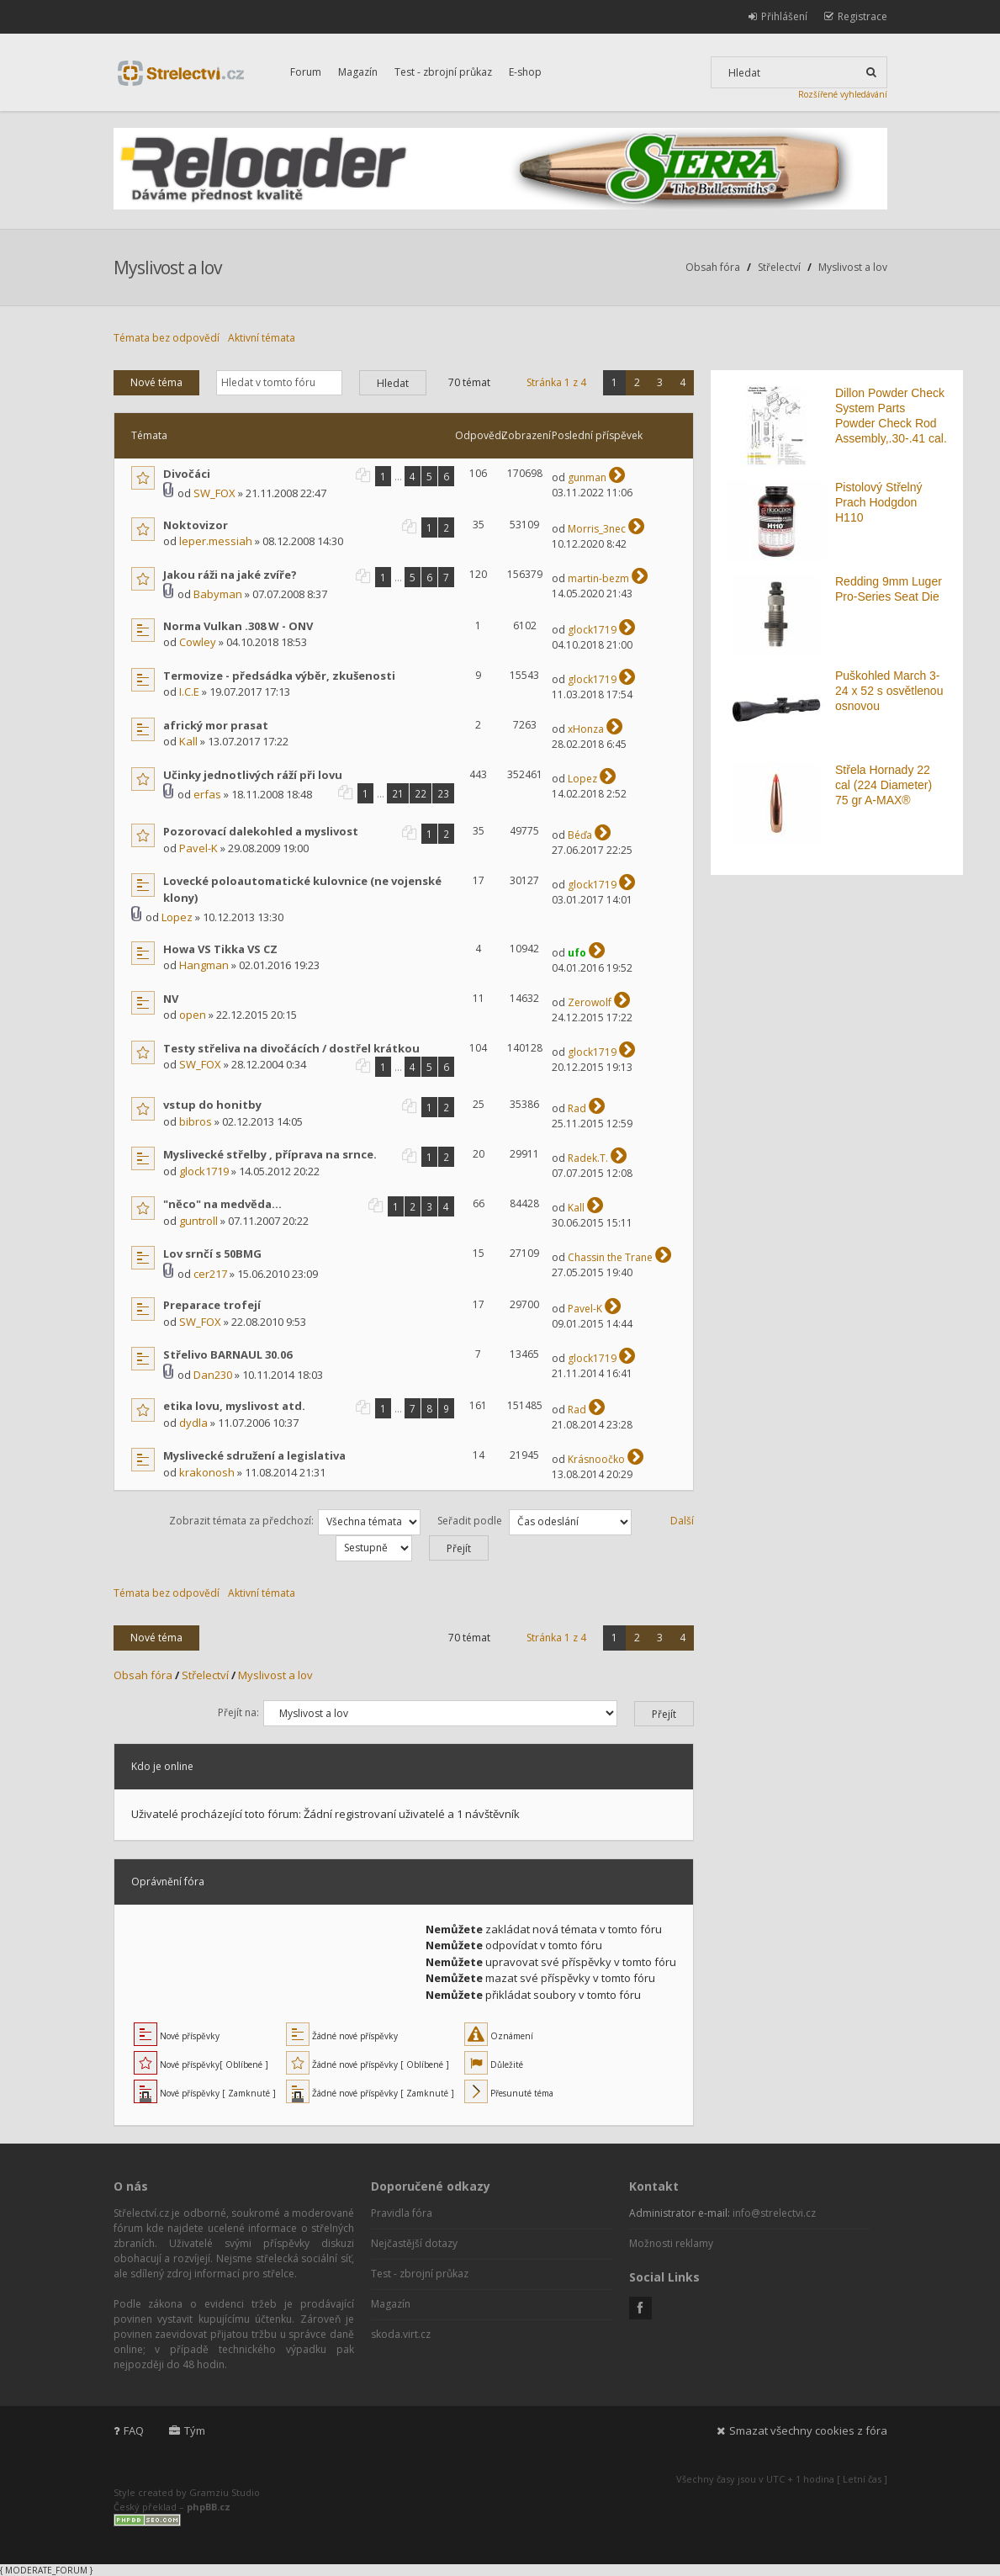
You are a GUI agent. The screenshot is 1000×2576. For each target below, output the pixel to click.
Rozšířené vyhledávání (842, 94)
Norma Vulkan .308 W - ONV (238, 625)
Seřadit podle (534, 1520)
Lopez (582, 778)
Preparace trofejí (212, 1304)
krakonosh (207, 1472)
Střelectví (779, 267)
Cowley (197, 641)
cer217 (210, 1273)
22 (420, 793)
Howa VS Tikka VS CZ (220, 949)
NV (170, 998)
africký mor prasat (215, 725)
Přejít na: (238, 1712)
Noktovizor (195, 525)
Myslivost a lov (167, 267)
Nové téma (156, 382)
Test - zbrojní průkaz (443, 72)
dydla (193, 1422)
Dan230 (212, 1374)
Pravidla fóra (401, 2213)
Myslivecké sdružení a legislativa (254, 1455)
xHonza (586, 729)
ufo (577, 953)
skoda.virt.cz (401, 2334)
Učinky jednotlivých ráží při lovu (252, 774)
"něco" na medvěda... (222, 1203)
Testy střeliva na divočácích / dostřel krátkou (291, 1048)
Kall (188, 741)
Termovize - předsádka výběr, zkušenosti (279, 675)
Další (682, 1520)
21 (398, 793)
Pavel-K (198, 848)
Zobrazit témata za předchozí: (295, 1520)
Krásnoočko (596, 1459)
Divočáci (186, 473)
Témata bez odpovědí (167, 338)
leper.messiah (215, 541)
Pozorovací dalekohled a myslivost (260, 831)
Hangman (204, 965)
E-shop (525, 72)
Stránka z (556, 382)
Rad (577, 1108)
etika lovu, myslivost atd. (234, 1405)
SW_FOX (214, 493)
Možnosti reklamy (671, 2243)
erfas (207, 794)
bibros (195, 1121)
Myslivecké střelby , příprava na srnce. (270, 1154)
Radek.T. (588, 1158)
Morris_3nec (597, 529)
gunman (587, 477)
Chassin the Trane (610, 1257)
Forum (305, 72)
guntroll (198, 1220)
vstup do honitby (212, 1104)
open (192, 1014)
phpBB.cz (208, 2506)
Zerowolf (589, 1002)
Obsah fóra (712, 267)
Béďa (580, 835)
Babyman (217, 594)
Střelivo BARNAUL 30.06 (227, 1354)
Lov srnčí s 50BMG (212, 1253)
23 (443, 793)
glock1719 (592, 630)
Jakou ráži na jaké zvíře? (230, 574)
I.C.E (189, 691)
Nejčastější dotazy (414, 2243)
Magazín (358, 72)
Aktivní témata (261, 338)
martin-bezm (598, 578)
